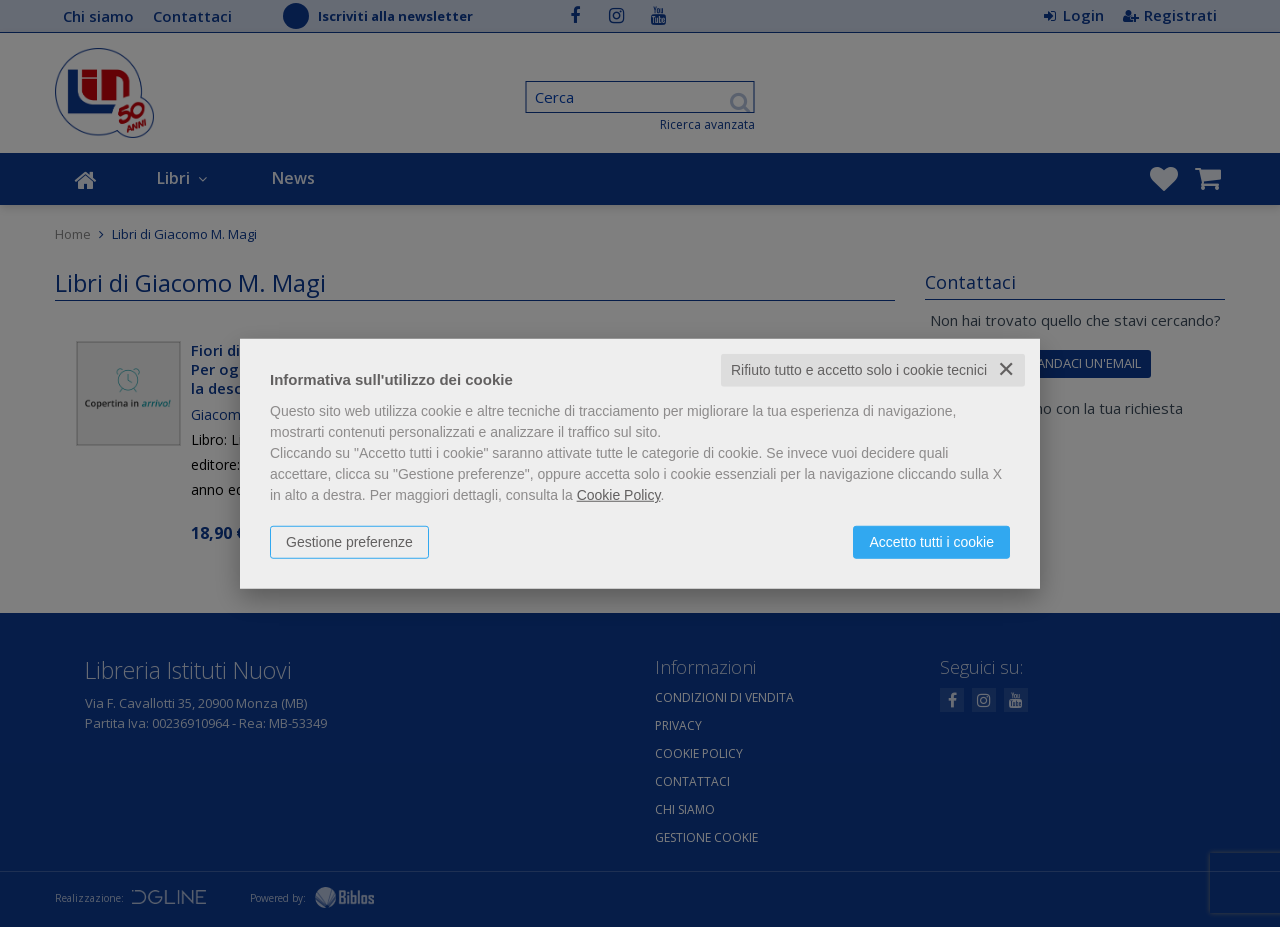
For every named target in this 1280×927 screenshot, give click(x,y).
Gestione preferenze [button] (349, 542)
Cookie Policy (619, 495)
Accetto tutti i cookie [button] (931, 542)
